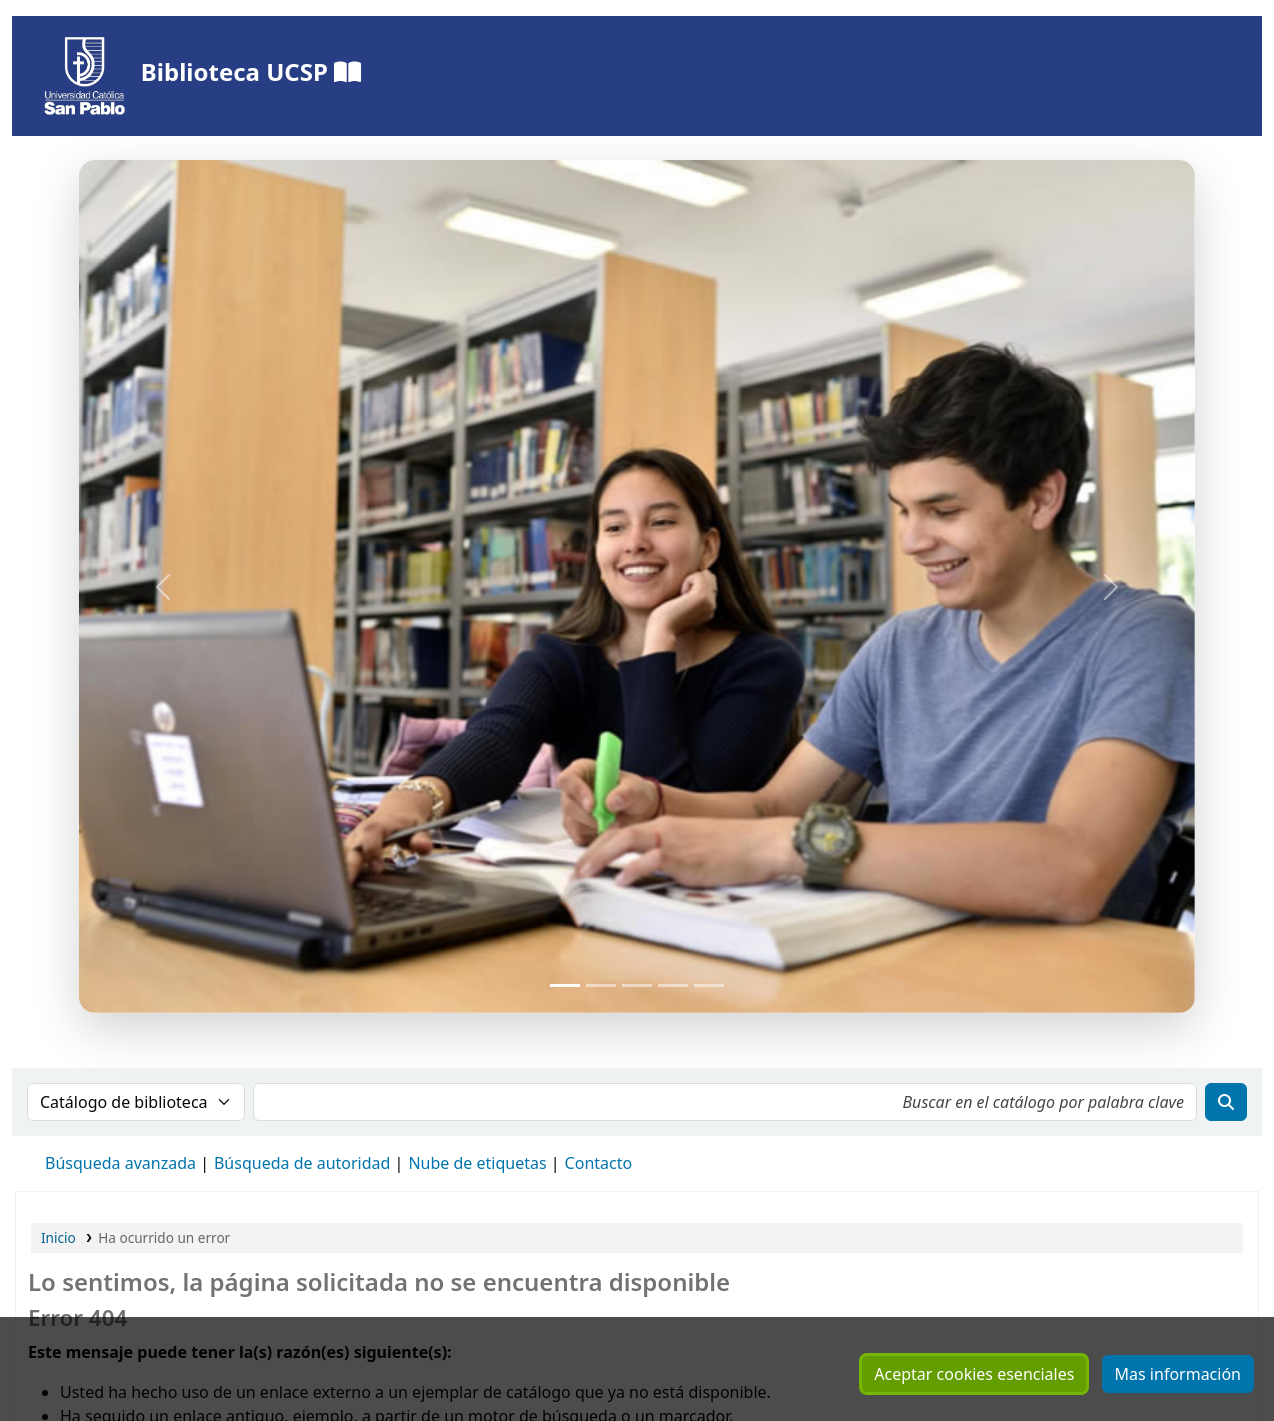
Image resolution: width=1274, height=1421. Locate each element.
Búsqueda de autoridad (302, 1163)
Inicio (58, 1237)
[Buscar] (1226, 1102)
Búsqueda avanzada (120, 1163)
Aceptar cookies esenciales (974, 1374)
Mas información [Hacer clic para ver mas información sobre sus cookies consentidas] (1178, 1374)
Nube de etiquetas (477, 1163)
